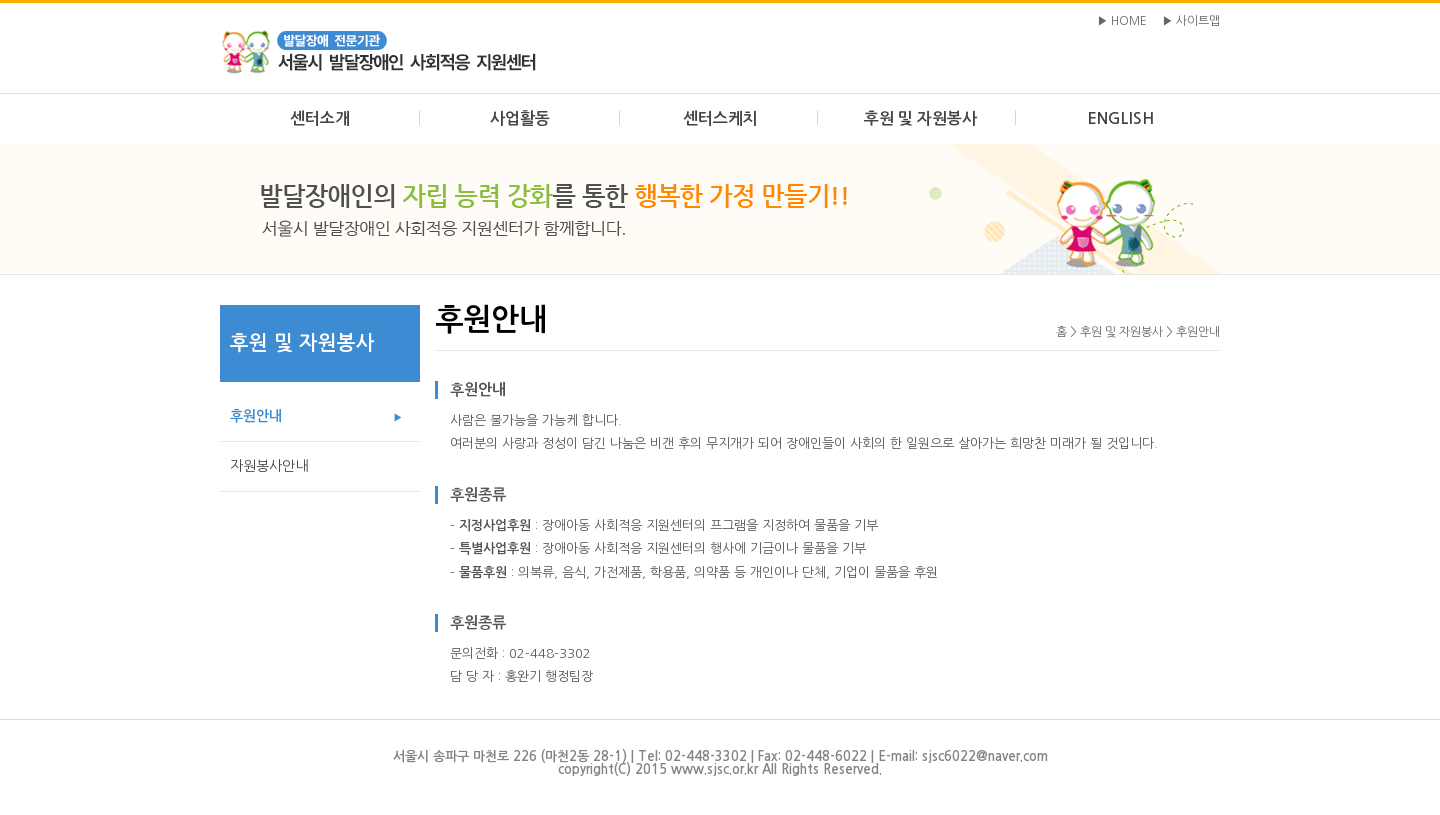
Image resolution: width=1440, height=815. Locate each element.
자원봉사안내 (269, 466)
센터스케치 (720, 118)
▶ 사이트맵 (1191, 21)
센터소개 (320, 118)
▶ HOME (1122, 21)
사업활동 (520, 118)
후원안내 (256, 416)
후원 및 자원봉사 (920, 118)
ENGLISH (1120, 118)
